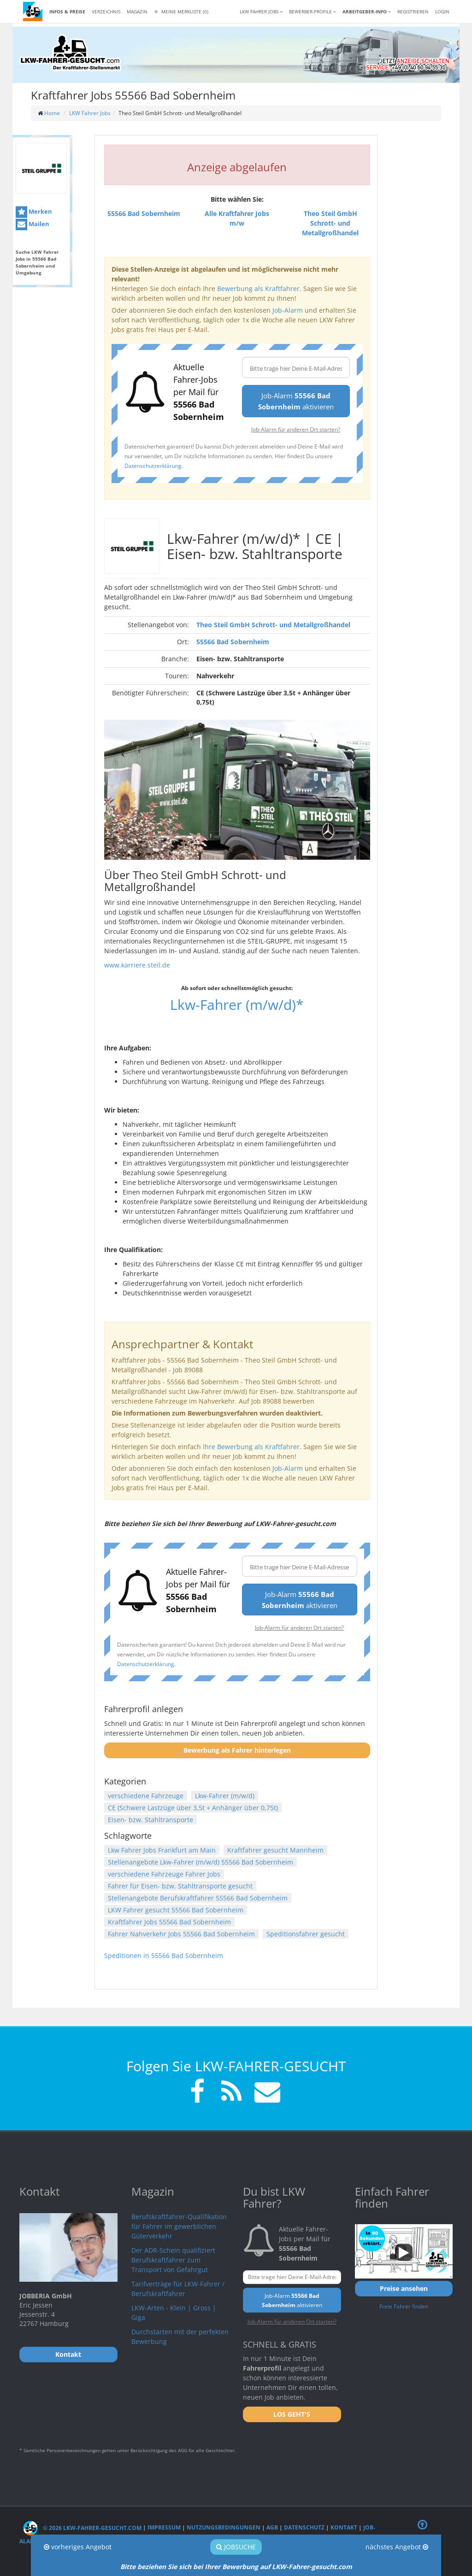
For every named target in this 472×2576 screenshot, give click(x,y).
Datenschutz (304, 2528)
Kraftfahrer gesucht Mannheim (275, 1850)
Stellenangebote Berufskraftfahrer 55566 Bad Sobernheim (198, 1898)
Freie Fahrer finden (403, 2306)
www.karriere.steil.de (137, 965)
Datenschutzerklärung (153, 465)
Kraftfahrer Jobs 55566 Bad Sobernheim (169, 1921)
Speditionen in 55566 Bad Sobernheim (163, 1955)
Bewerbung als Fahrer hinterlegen (237, 1750)
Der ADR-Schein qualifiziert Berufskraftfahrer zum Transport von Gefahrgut (173, 2260)
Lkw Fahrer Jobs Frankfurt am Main (162, 1850)
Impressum (164, 2528)
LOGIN (442, 11)
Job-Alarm (287, 310)
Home (52, 113)
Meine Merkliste (181, 11)
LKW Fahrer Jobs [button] (261, 11)
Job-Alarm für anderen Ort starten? (295, 429)
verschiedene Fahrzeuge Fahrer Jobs (164, 1874)
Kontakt (343, 2528)
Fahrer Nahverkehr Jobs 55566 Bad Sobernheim (181, 1933)
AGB (272, 2528)
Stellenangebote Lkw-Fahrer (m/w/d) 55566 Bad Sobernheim (200, 1862)
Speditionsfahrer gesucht (305, 1933)
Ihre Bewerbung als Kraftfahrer (251, 1446)
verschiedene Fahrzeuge (145, 1795)
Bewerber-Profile (312, 11)
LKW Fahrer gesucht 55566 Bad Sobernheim (175, 1910)
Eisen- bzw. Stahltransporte (150, 1819)
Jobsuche (236, 2546)
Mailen (32, 224)
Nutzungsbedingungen (223, 2528)
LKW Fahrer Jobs (90, 113)
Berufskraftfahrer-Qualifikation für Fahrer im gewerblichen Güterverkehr (179, 2226)
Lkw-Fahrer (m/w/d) (224, 1795)
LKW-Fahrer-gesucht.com (312, 2566)
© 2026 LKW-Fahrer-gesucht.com (82, 2528)
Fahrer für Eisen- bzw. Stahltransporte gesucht (180, 1886)
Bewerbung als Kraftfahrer (258, 288)
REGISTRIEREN (413, 11)
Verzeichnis (106, 11)
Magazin (137, 11)
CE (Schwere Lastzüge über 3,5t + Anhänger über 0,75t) (193, 1807)
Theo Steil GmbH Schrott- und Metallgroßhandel (273, 624)
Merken (34, 212)
